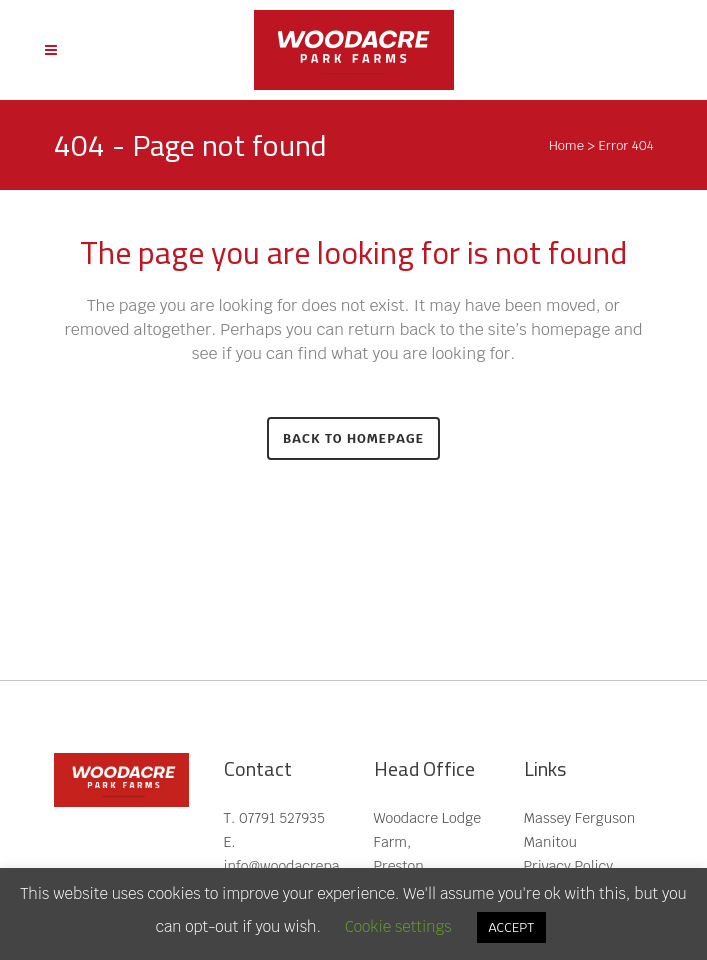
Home (566, 145)
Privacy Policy (569, 866)
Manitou (550, 842)
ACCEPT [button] (512, 927)
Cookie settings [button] (398, 926)
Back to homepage (353, 438)
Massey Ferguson (580, 818)
